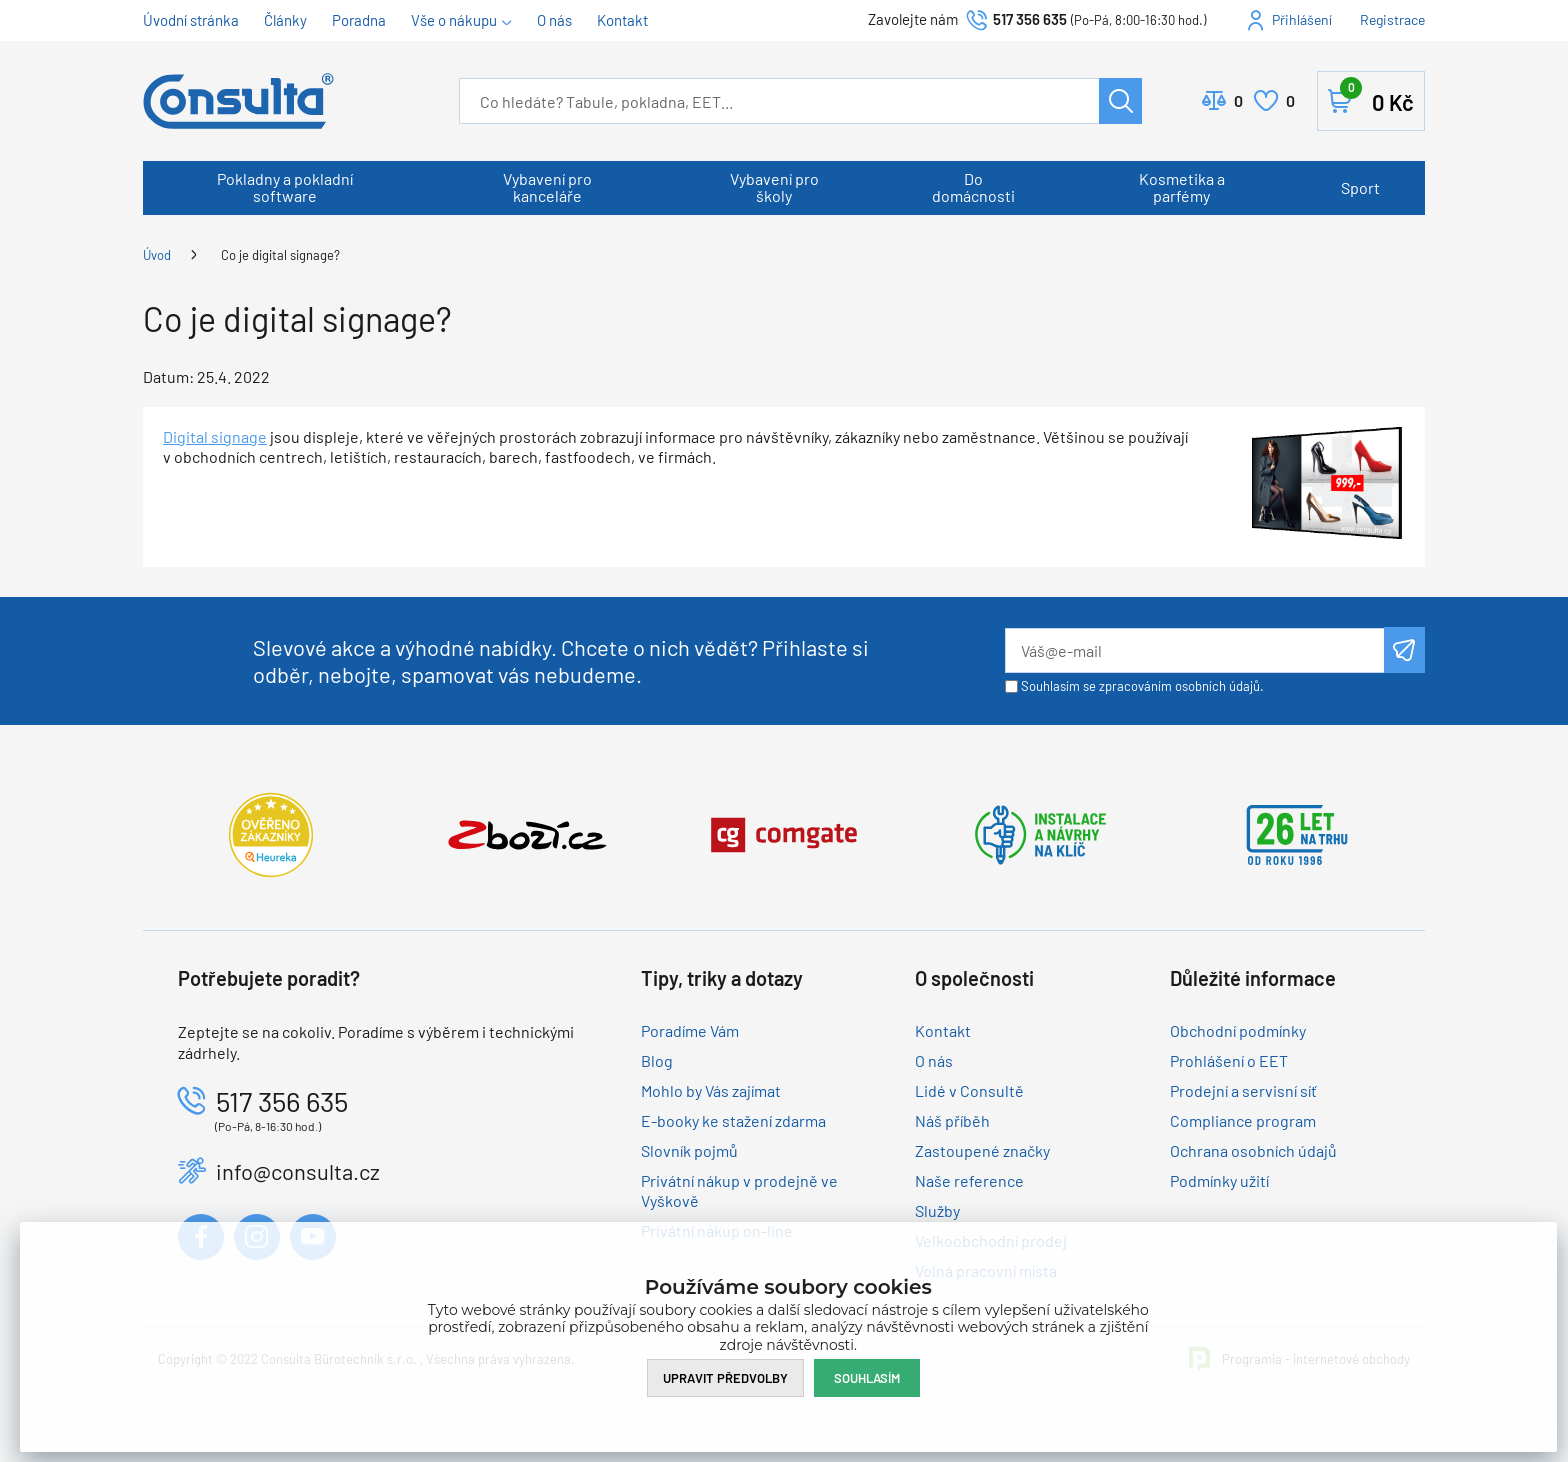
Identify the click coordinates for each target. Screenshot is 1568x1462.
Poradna (359, 20)
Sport (1360, 187)
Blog (657, 1060)
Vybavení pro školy (774, 187)
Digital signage (215, 436)
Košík (1377, 97)
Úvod (157, 255)
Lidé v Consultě (969, 1090)
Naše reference (969, 1180)
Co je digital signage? (280, 255)
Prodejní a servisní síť (1243, 1090)
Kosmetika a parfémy (1182, 187)
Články (285, 20)
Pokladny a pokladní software (285, 187)
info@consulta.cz (298, 1171)
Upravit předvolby (725, 1378)
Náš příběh (952, 1120)
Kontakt (622, 20)
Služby (937, 1210)
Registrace (1392, 19)
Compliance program (1243, 1120)
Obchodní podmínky (1238, 1030)
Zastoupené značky (982, 1150)
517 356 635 (1030, 19)
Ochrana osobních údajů (1253, 1150)
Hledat (1120, 101)
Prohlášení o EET (1229, 1060)
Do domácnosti (973, 187)
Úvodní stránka (191, 20)
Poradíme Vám (690, 1030)
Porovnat (1238, 101)
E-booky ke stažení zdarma (733, 1120)
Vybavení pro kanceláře (547, 187)
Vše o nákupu (454, 20)
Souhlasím (867, 1378)
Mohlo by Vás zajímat (711, 1090)
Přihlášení (1302, 19)
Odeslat (1404, 650)
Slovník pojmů (689, 1150)
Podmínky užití (1219, 1180)
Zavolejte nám (914, 19)
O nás (554, 20)
